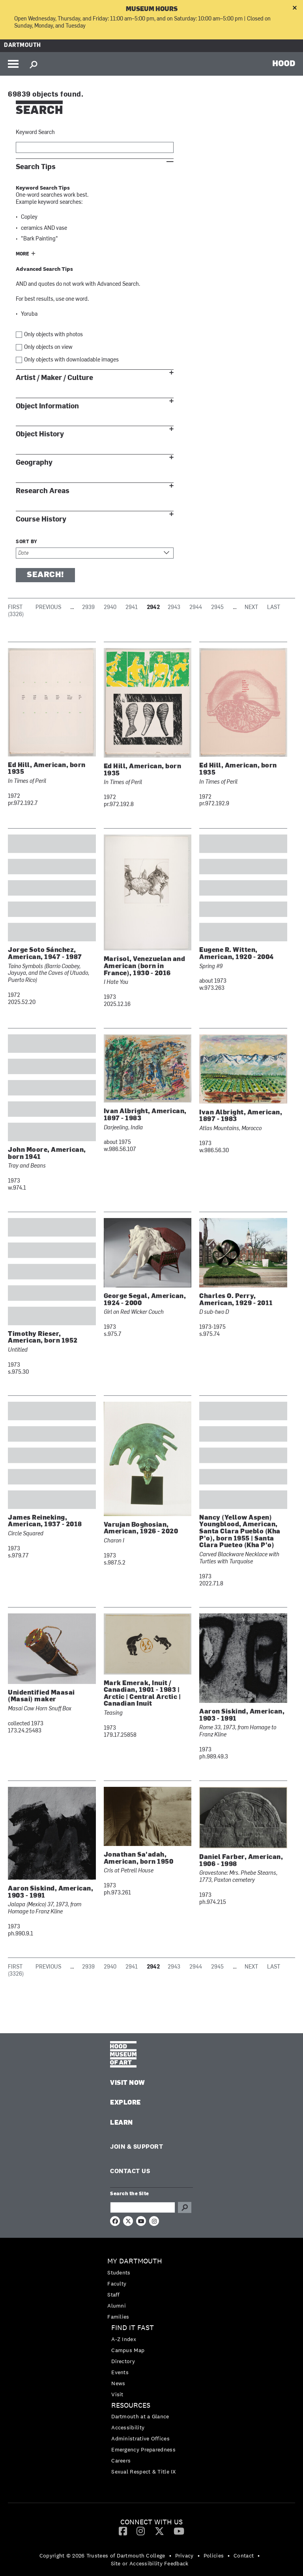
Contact (244, 2555)
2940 (110, 608)
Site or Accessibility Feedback (150, 2563)
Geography (34, 462)
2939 (88, 608)
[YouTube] (179, 2530)
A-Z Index (123, 2339)
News (118, 2383)
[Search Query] (142, 2207)
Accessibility (127, 2427)
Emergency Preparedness (143, 2449)
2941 (131, 608)
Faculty (116, 2283)
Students (118, 2272)
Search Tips (36, 167)
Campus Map (127, 2350)
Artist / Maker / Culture (54, 378)
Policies (214, 2555)
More (22, 254)
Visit (117, 2394)
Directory (123, 2361)
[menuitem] (151, 2288)
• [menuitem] (170, 2555)
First (15, 608)
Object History (40, 434)
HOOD (284, 63)
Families (118, 2316)
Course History (41, 519)
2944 (195, 608)
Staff (113, 2294)
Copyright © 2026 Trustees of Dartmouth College (102, 2555)
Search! (45, 575)
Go (184, 2207)
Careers (121, 2460)
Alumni (116, 2305)
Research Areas (42, 491)
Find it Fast (132, 2328)
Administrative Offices (140, 2438)
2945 (217, 608)
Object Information (47, 406)
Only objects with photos (53, 335)
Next (251, 608)
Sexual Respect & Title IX (143, 2471)
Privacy (184, 2555)
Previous (48, 608)
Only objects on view (48, 347)
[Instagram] (141, 2530)
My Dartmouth (134, 2261)
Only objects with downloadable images (71, 360)
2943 (174, 608)
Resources (130, 2405)
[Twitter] (159, 2530)
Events (120, 2372)
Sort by (26, 542)
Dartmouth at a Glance (140, 2416)
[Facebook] (123, 2530)
